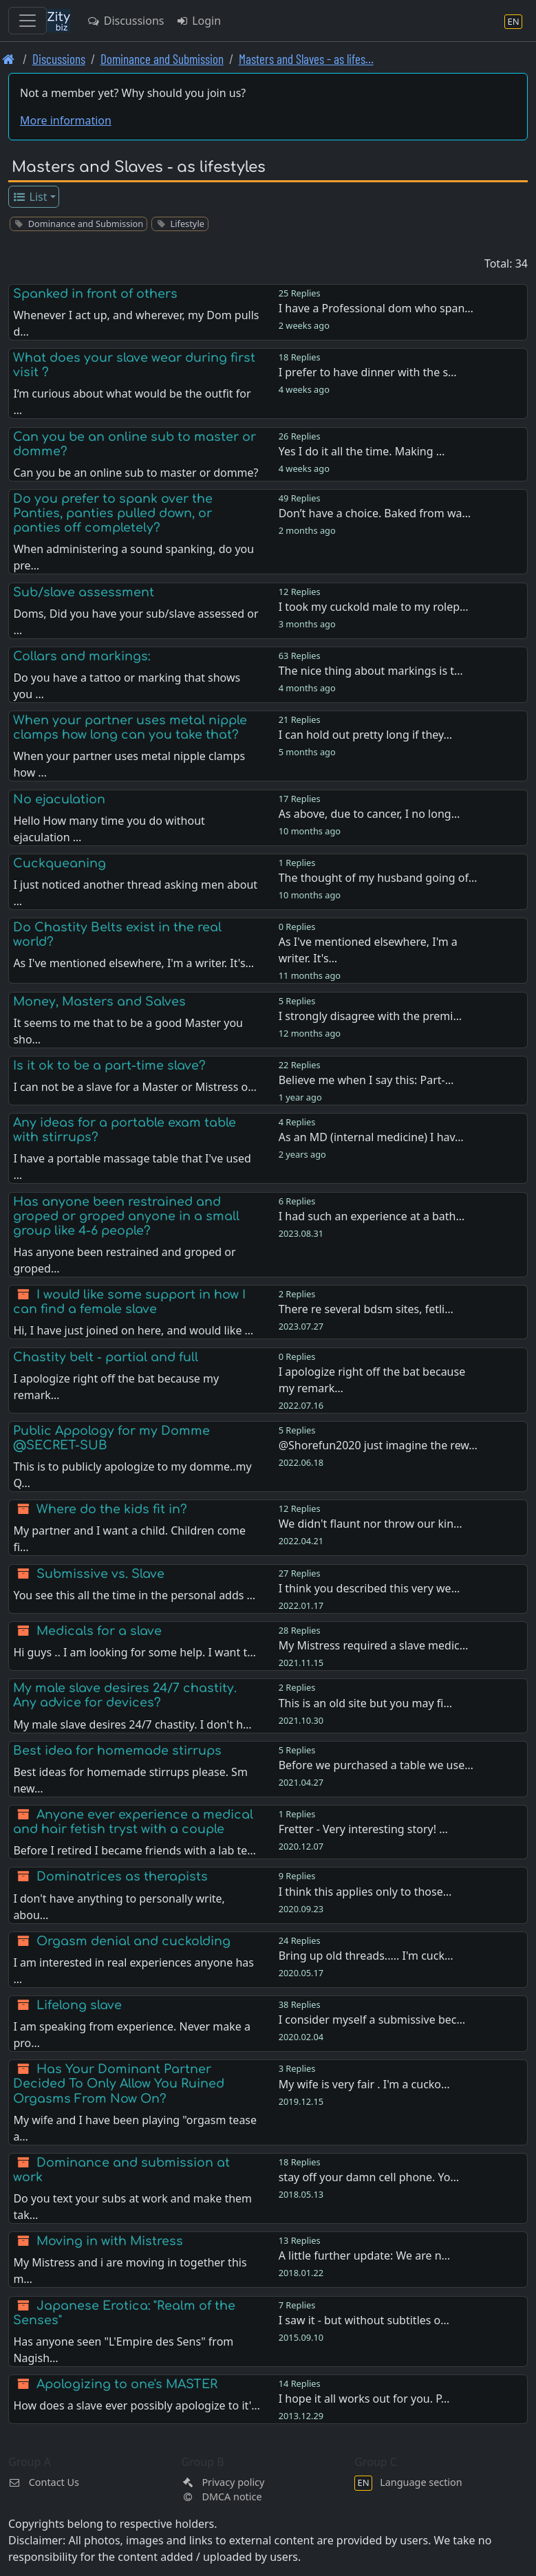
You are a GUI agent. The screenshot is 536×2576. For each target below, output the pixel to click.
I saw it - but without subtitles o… (364, 2320)
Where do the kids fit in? (111, 1509)
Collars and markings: (81, 656)
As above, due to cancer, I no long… (369, 813)
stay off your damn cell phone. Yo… (369, 2177)
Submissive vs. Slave (100, 1574)
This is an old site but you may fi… (365, 1703)
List (29, 196)
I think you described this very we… (369, 1588)
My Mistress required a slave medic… (374, 1645)
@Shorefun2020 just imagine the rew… (378, 1445)
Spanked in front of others (95, 294)
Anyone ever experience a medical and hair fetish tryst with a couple (133, 1822)
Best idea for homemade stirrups (117, 1750)
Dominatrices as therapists (122, 1876)
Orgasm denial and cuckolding (133, 1941)
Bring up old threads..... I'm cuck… (366, 1955)
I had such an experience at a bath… (371, 1216)
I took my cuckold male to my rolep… (374, 606)
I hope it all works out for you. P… (364, 2398)
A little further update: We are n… (365, 2255)
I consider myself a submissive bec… (372, 2019)
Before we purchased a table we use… (376, 1765)
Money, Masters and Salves (99, 1001)
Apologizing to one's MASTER (126, 2384)
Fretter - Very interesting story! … (363, 1829)
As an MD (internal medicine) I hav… (371, 1137)
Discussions (125, 20)
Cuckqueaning (59, 863)
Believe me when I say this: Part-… (366, 1079)
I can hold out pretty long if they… (366, 734)
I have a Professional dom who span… (376, 308)
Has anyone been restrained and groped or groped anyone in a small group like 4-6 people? (126, 1216)
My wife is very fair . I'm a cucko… (364, 2084)
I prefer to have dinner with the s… (368, 372)
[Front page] (8, 59)
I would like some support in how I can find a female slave (129, 1302)
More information (65, 120)
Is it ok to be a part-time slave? (109, 1065)
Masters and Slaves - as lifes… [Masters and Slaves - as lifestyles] (306, 59)
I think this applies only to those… (365, 1891)
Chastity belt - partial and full (105, 1357)
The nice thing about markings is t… (371, 670)
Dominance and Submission (162, 59)
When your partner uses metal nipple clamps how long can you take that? (130, 727)
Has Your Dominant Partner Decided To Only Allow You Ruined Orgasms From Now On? (118, 2083)
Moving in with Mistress (109, 2241)
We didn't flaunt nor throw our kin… (370, 1523)
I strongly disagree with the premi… (370, 1016)
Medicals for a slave (99, 1631)
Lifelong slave (79, 2005)
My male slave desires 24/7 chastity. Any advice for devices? (125, 1695)
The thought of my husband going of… (378, 877)
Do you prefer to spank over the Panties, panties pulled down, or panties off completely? (113, 513)
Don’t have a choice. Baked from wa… (375, 513)
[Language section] (513, 21)
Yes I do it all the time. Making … (362, 451)
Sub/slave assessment (83, 592)
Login (198, 20)
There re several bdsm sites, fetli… (366, 1309)
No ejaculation (59, 799)
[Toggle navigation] (27, 20)
